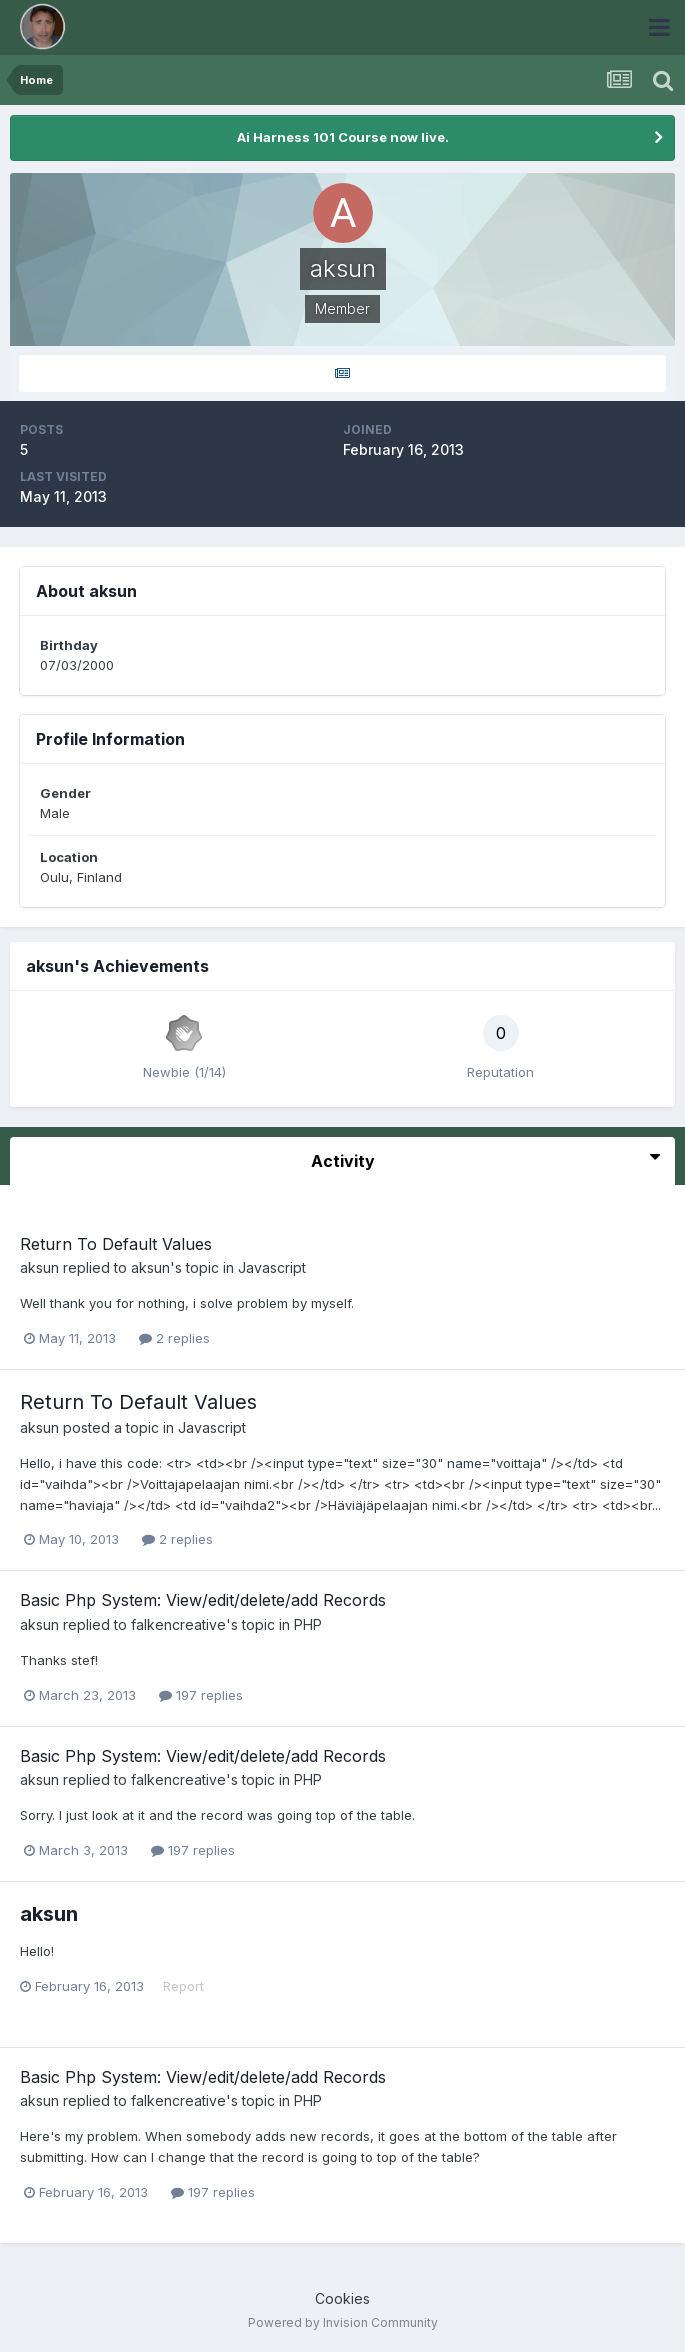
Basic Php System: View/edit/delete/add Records (203, 1600)
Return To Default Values (116, 1244)
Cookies (342, 2298)
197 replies (201, 1695)
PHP (308, 1624)
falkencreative (178, 1624)
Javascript (272, 1267)
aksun (39, 1267)
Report (183, 1986)
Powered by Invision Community (343, 2322)
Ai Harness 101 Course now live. (343, 137)
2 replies (174, 1338)
